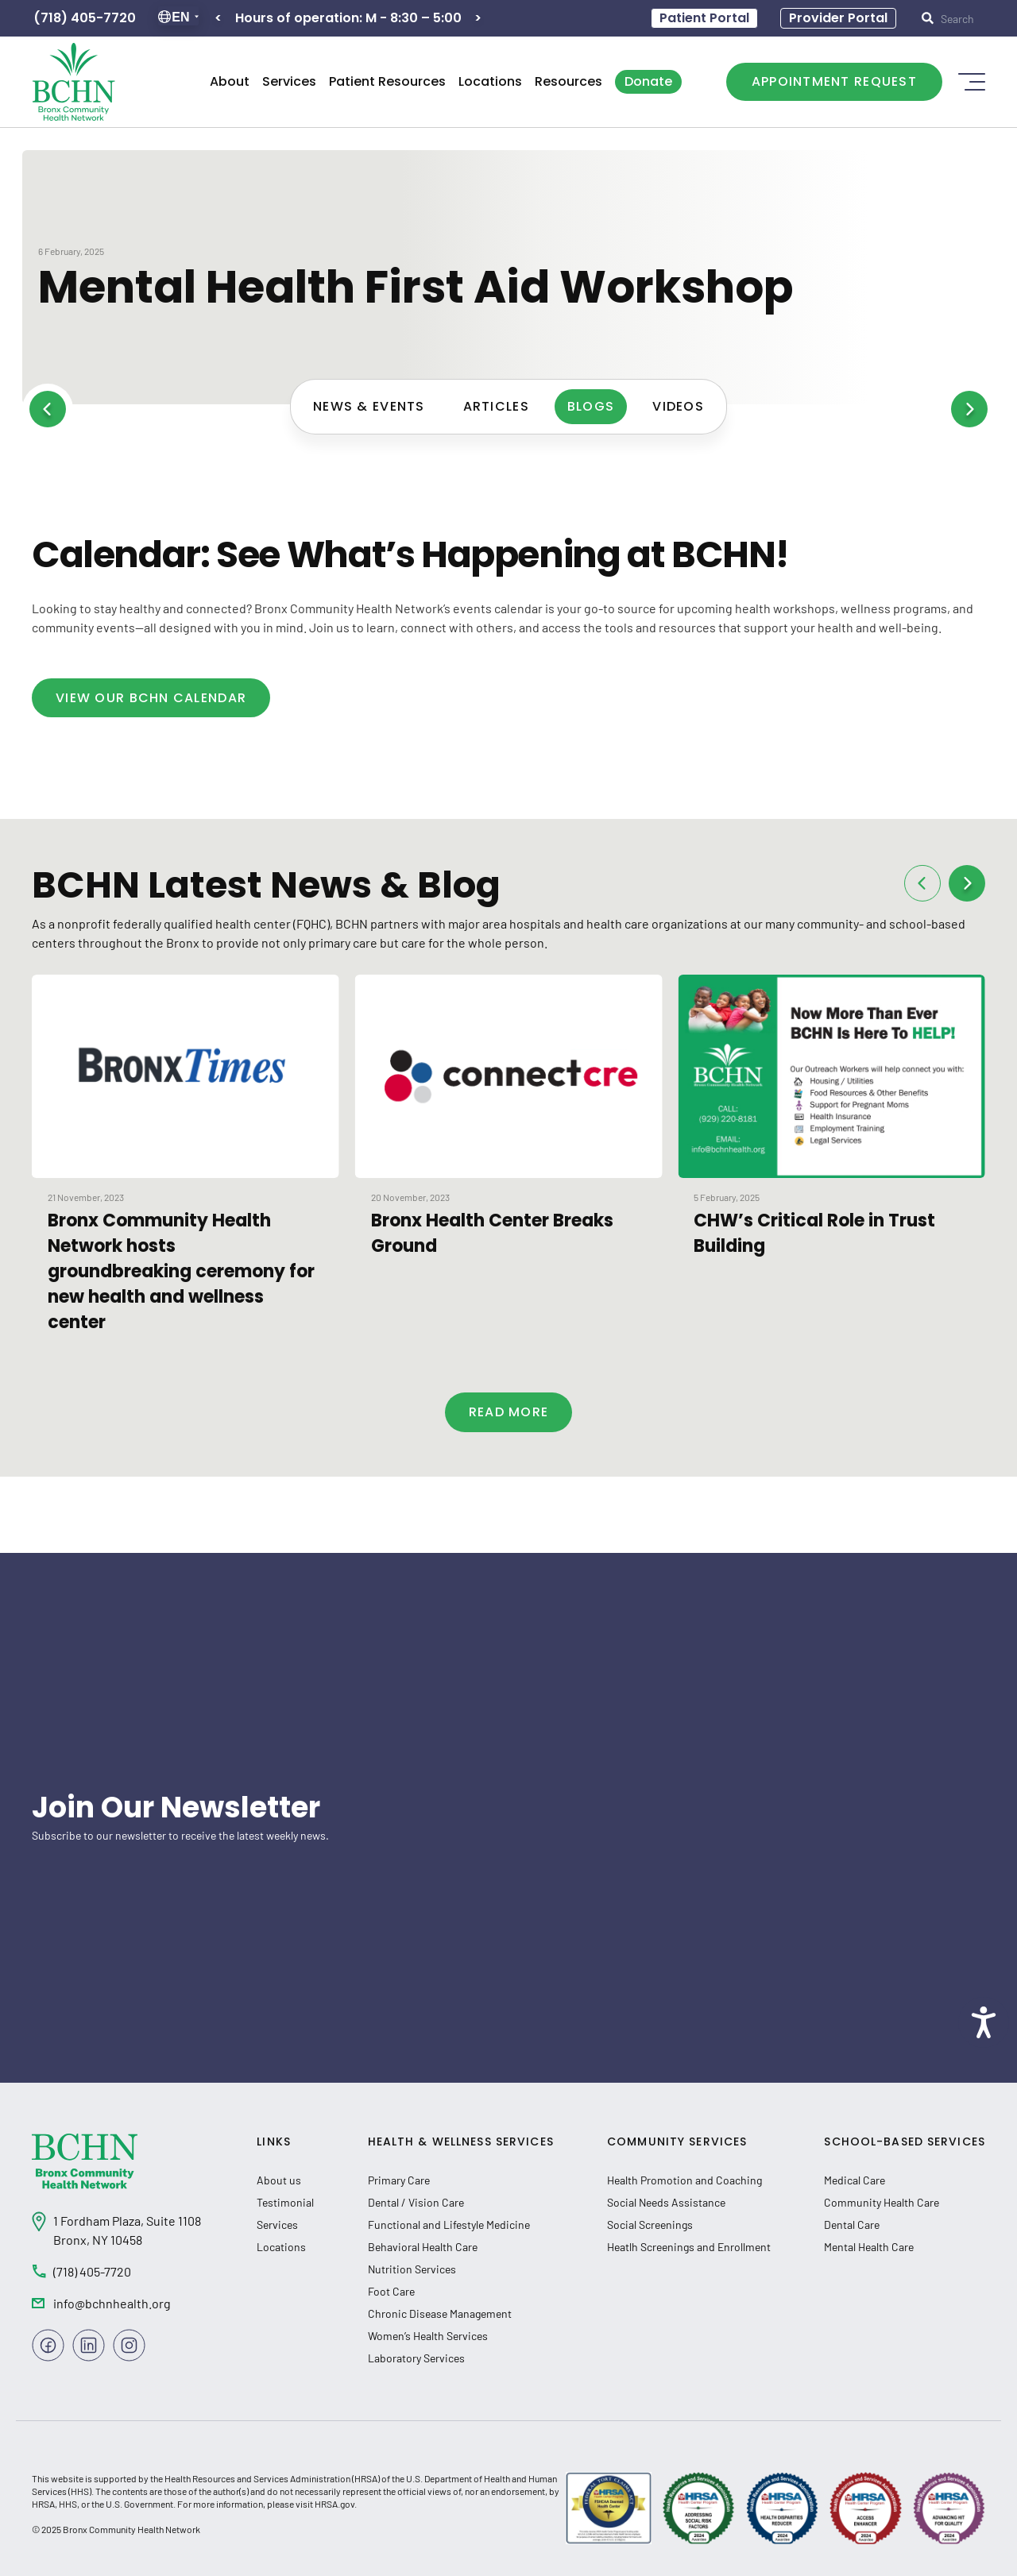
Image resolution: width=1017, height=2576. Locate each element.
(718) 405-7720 (84, 18)
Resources (568, 81)
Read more (509, 1412)
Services (289, 81)
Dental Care (852, 2224)
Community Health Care (881, 2202)
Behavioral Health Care (423, 2247)
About (229, 81)
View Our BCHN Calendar (151, 698)
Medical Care (854, 2180)
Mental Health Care (869, 2247)
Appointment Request (834, 81)
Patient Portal (704, 18)
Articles (496, 406)
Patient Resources (387, 81)
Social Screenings (650, 2224)
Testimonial (285, 2202)
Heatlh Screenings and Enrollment (689, 2247)
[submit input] (957, 18)
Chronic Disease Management (440, 2313)
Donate (648, 81)
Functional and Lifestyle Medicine (449, 2224)
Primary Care (399, 2180)
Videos (678, 406)
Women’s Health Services (428, 2335)
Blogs (590, 406)
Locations (490, 81)
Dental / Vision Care (416, 2202)
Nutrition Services (412, 2269)
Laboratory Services (416, 2358)
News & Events (369, 406)
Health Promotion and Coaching (684, 2180)
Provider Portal (838, 18)
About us (279, 2180)
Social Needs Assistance (666, 2202)
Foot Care (391, 2291)
